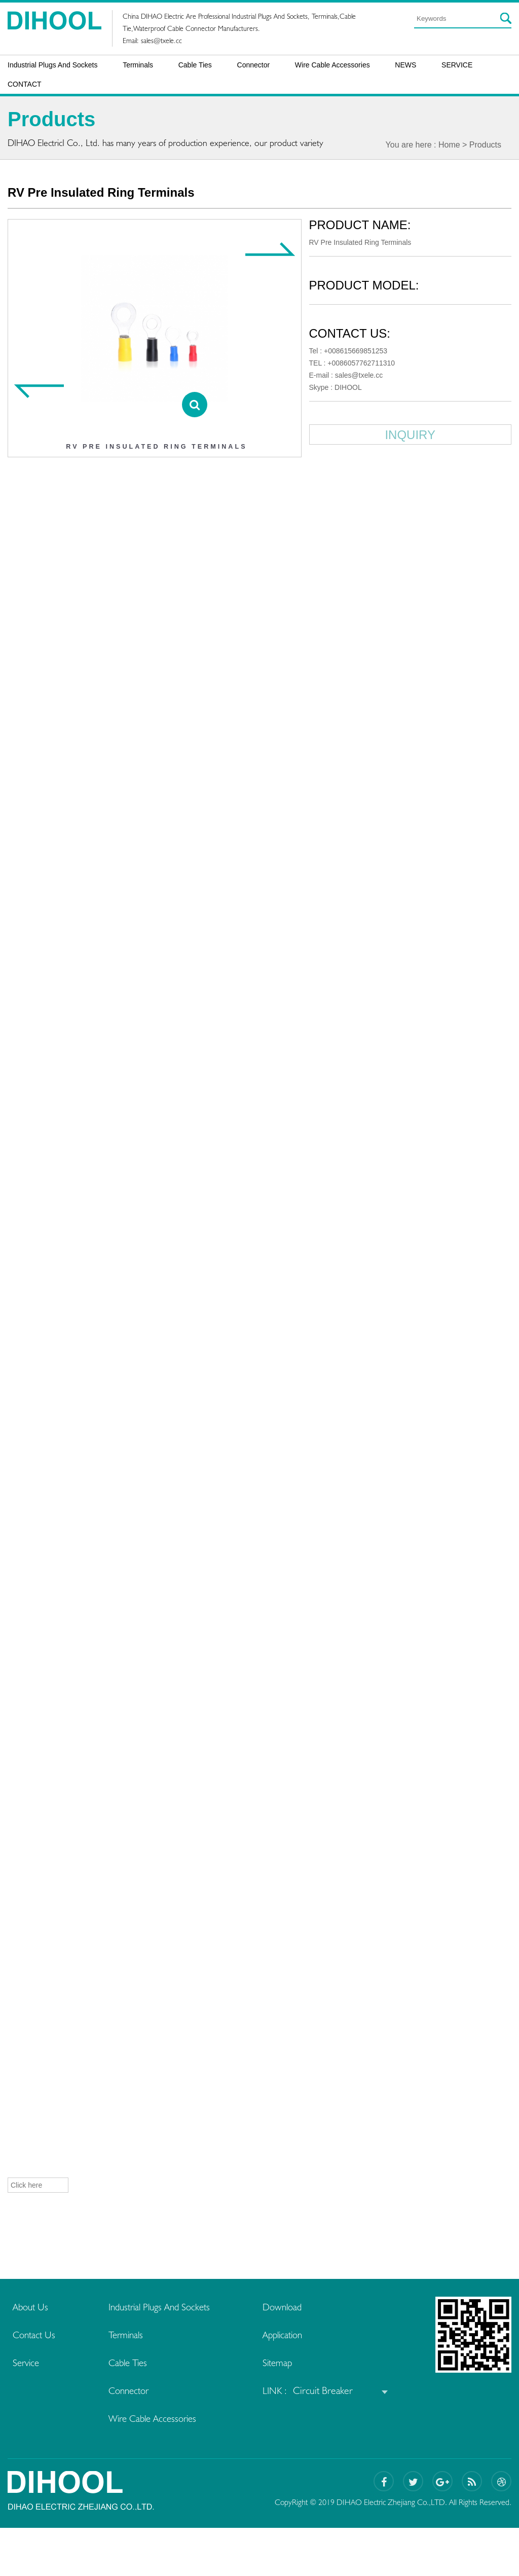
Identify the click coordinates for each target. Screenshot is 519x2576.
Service (27, 2362)
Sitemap (286, 2362)
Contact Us (35, 2335)
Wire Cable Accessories (332, 65)
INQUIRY (411, 435)
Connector (253, 65)
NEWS (405, 65)
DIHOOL (350, 387)
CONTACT (25, 84)
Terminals (138, 65)
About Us (31, 2307)
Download (292, 2307)
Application (292, 2335)
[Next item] (270, 249)
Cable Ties (195, 65)
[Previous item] (38, 391)
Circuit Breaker (331, 2390)
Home (449, 144)
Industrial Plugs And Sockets (52, 65)
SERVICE (456, 65)
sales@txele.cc (161, 41)
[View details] (194, 404)
